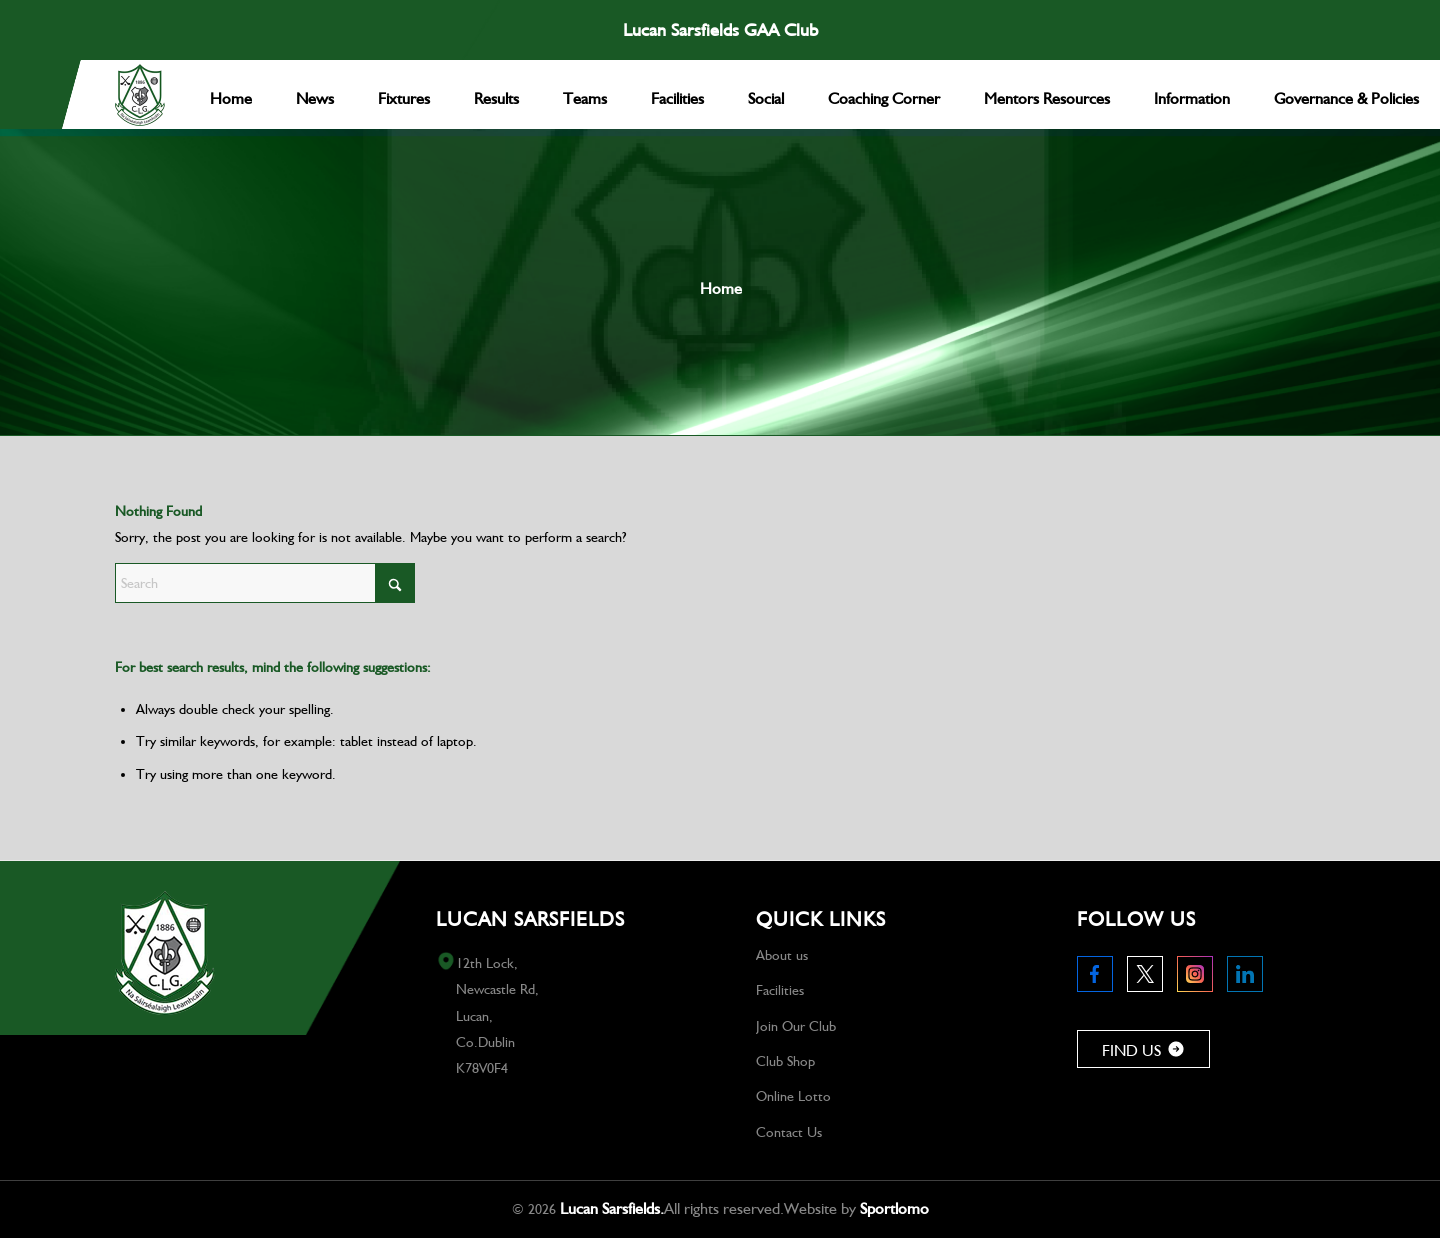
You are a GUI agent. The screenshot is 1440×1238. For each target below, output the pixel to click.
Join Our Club (796, 1026)
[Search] (265, 583)
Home (721, 288)
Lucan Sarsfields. (612, 1208)
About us (782, 955)
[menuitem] (231, 94)
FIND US (1143, 1051)
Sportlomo (894, 1208)
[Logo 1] (140, 95)
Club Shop (785, 1061)
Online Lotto (793, 1096)
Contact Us (789, 1132)
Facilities (780, 990)
